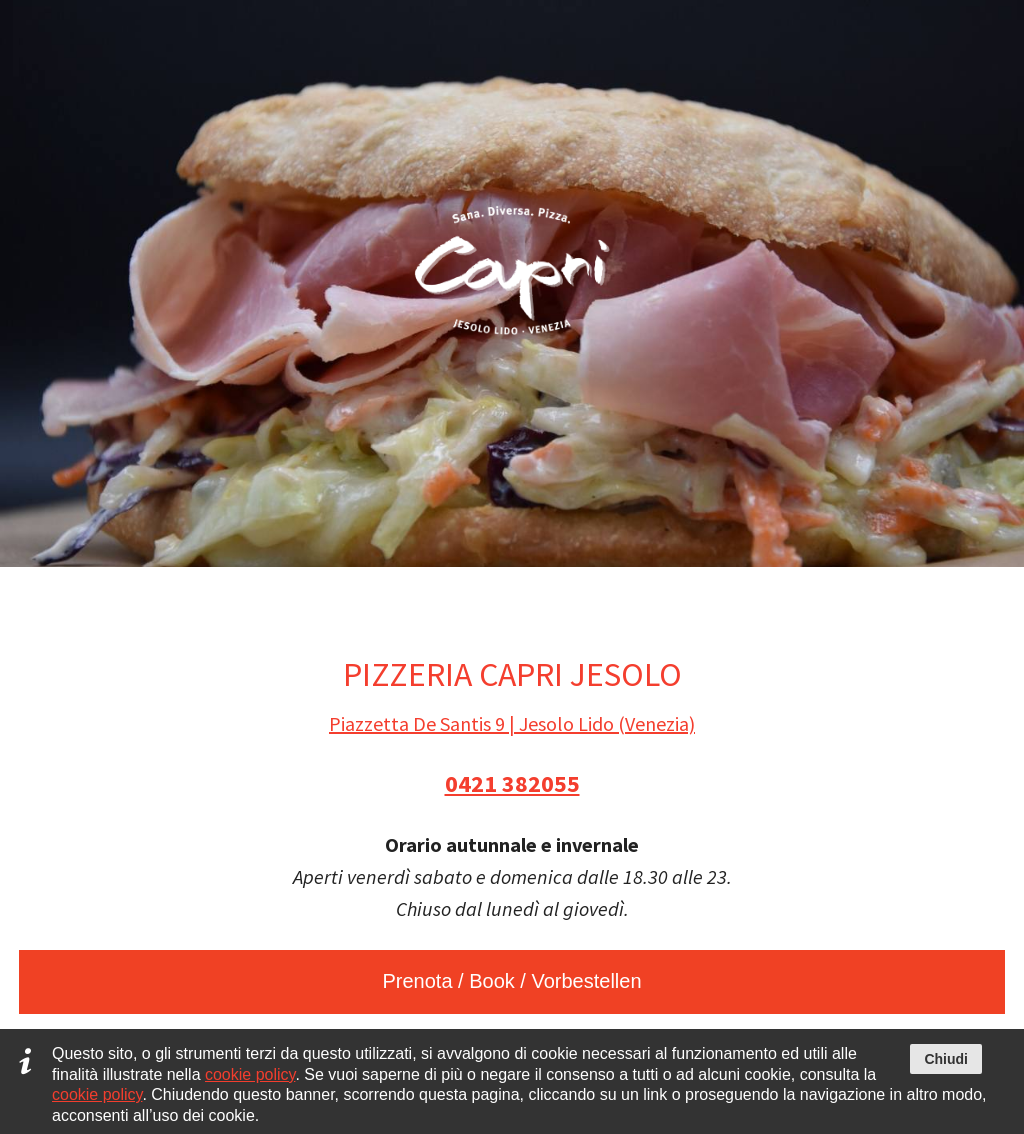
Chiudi (946, 1059)
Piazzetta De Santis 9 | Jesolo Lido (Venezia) (512, 723)
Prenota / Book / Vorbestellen (511, 981)
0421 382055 (512, 783)
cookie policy (250, 1074)
